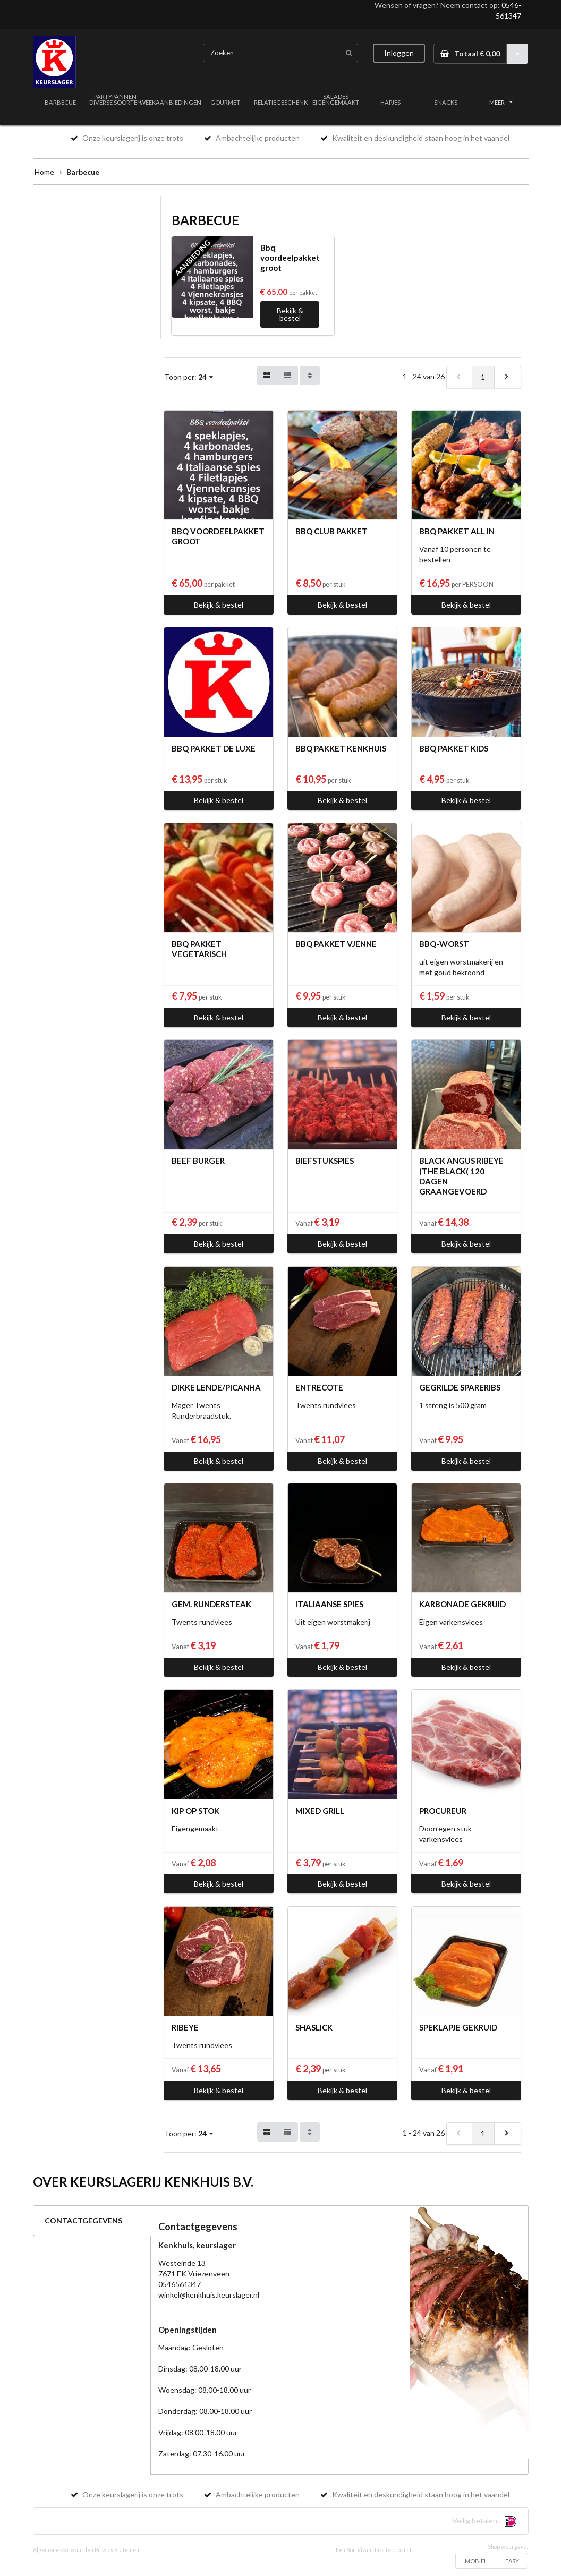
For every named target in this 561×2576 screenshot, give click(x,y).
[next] (507, 377)
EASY (512, 2560)
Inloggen (399, 52)
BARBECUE (60, 102)
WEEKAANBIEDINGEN (170, 102)
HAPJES (390, 102)
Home (44, 171)
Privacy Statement (118, 2550)
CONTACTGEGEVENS (83, 2220)
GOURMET (225, 102)
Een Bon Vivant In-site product (374, 2550)
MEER (501, 102)
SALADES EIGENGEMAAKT (335, 99)
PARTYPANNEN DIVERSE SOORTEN (115, 99)
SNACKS (445, 102)
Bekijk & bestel (290, 314)
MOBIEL (476, 2560)
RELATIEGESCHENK (281, 102)
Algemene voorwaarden (63, 2550)
